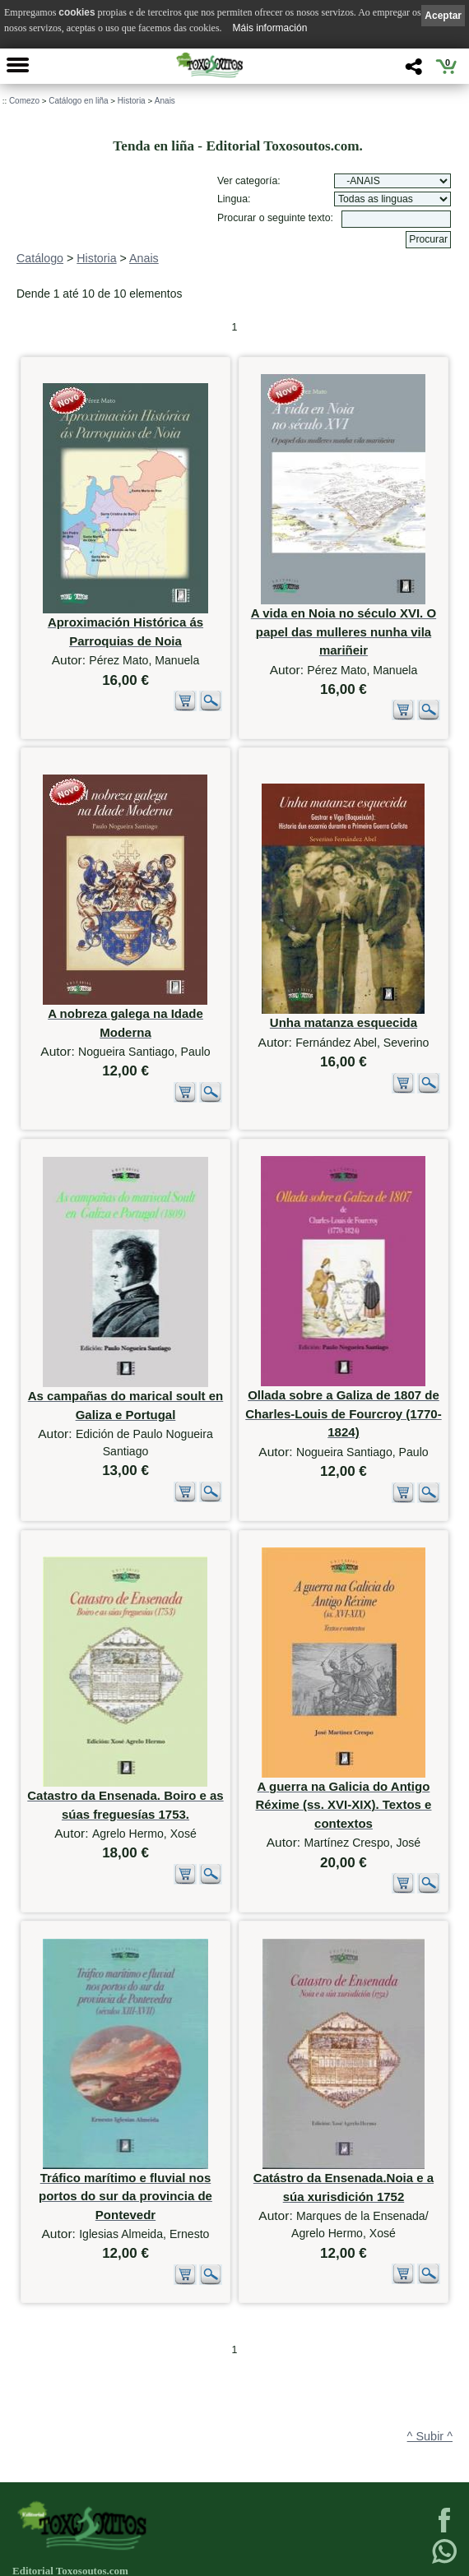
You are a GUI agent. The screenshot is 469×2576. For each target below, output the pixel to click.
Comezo (24, 100)
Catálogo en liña (78, 100)
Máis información (270, 28)
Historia (132, 100)
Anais (165, 100)
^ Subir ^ (430, 2351)
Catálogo (39, 258)
